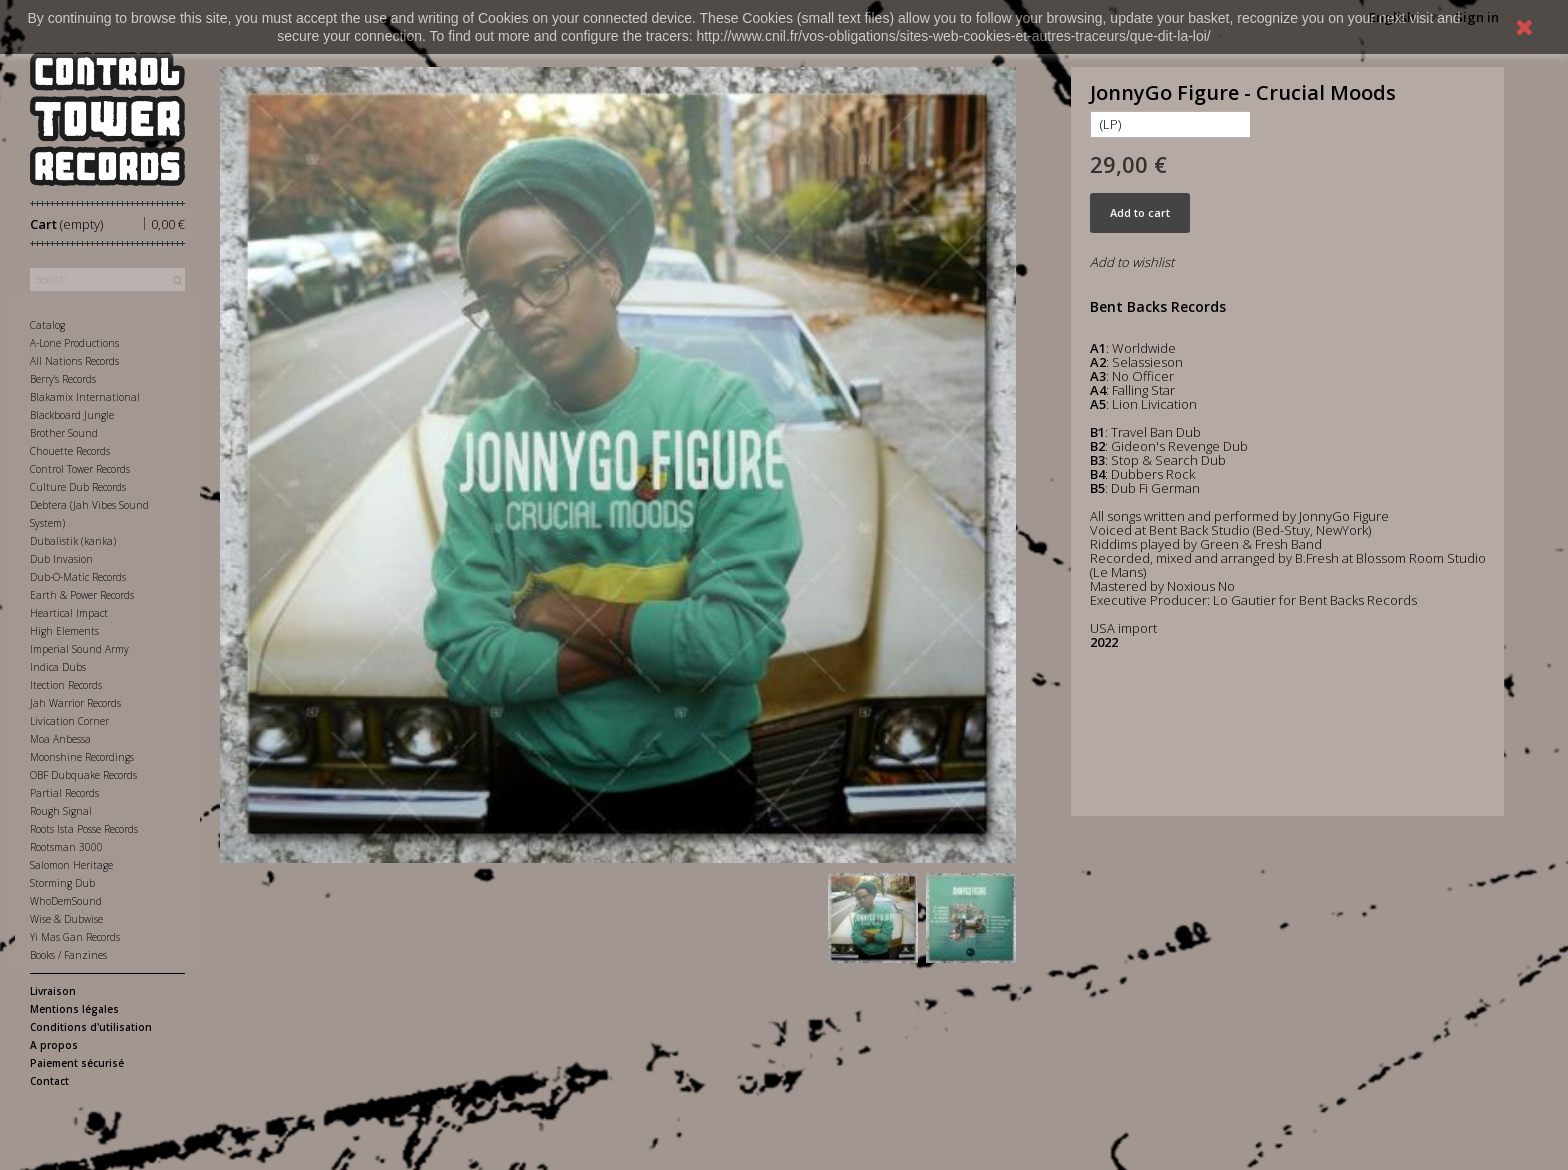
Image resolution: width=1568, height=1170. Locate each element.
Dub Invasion (61, 559)
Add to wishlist (1132, 262)
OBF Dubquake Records (83, 775)
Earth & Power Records (82, 595)
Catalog (47, 325)
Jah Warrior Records (75, 703)
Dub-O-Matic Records (78, 577)
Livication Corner (69, 721)
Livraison (53, 991)
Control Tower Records (80, 469)
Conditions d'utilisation (91, 1027)
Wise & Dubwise (66, 919)
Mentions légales (74, 1009)
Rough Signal (61, 811)
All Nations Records (74, 361)
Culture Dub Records (78, 487)
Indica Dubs (58, 667)
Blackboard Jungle (72, 415)
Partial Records (64, 793)
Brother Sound (64, 433)
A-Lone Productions (74, 343)
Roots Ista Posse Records (84, 829)
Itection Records (66, 685)
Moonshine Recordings (82, 757)
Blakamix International (85, 397)
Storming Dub (62, 883)
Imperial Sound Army (79, 649)
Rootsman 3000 (66, 847)
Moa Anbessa (60, 739)
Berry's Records (63, 379)
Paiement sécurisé (77, 1063)
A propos (54, 1045)
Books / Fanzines (68, 955)
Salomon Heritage (71, 865)
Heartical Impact (69, 613)
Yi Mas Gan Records (75, 937)
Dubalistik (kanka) (73, 541)
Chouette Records (70, 451)
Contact (49, 1081)
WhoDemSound (66, 901)
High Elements (64, 631)
